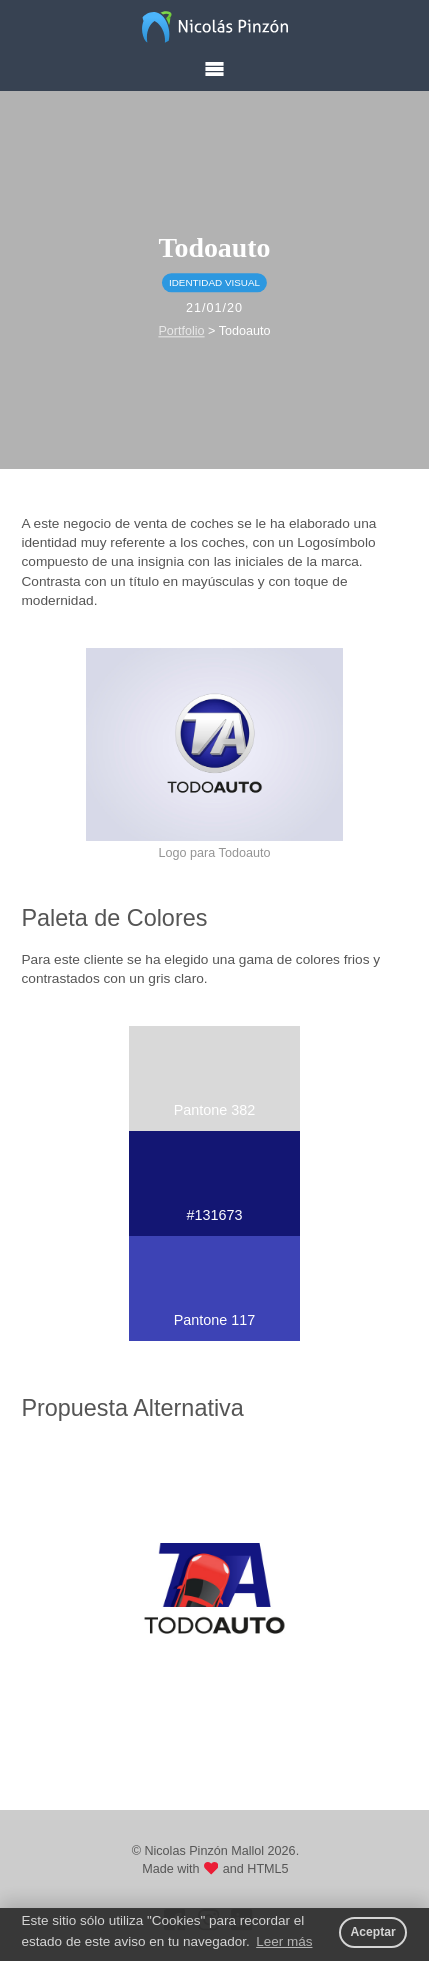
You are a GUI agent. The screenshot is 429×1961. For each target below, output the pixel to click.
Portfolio (181, 331)
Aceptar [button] (372, 1932)
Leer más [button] (284, 1941)
